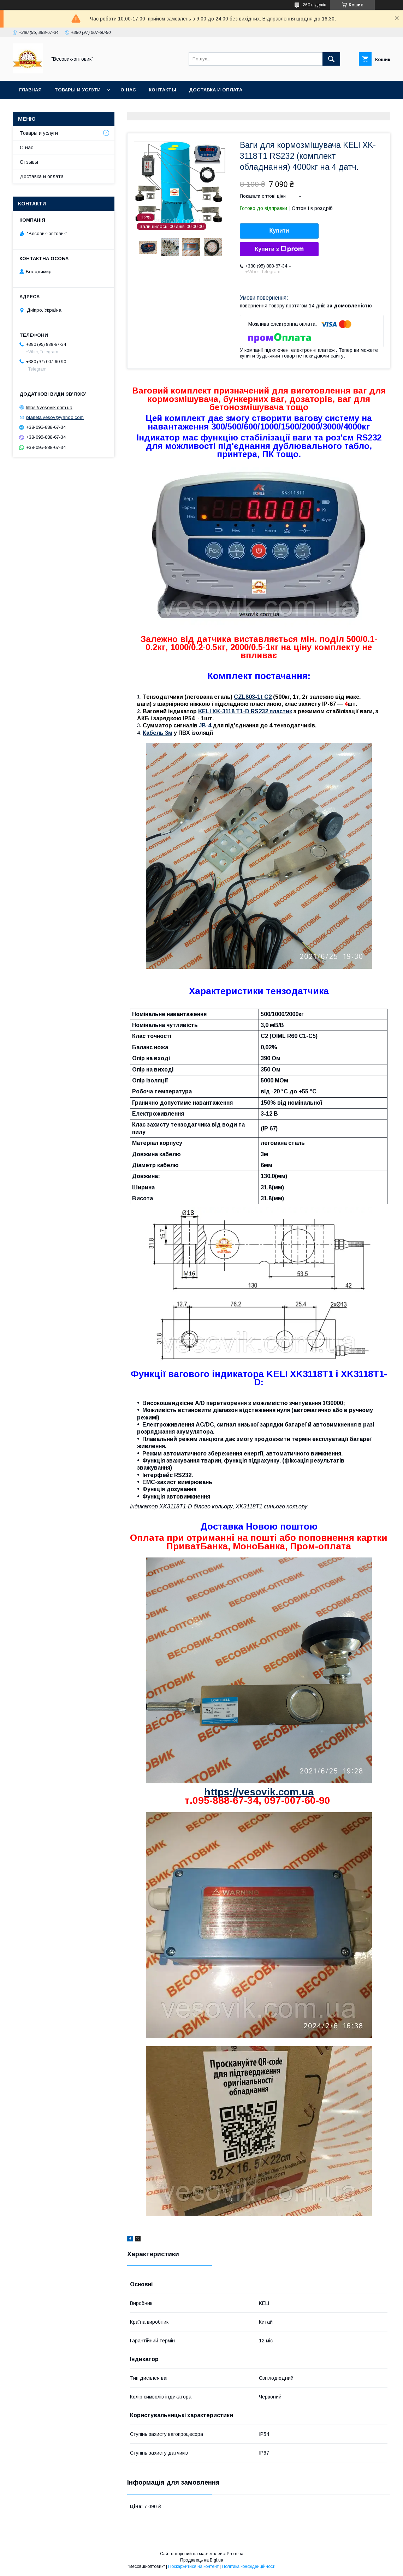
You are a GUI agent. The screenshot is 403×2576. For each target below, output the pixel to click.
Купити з (279, 249)
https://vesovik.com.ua (259, 1792)
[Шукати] (331, 59)
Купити (279, 231)
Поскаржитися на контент (193, 2566)
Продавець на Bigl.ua (201, 2560)
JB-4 (205, 725)
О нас (128, 89)
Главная (30, 89)
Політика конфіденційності (248, 2566)
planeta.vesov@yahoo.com (55, 417)
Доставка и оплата (215, 89)
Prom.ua (235, 2553)
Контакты (162, 89)
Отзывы (29, 162)
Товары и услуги (77, 89)
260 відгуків (314, 4)
